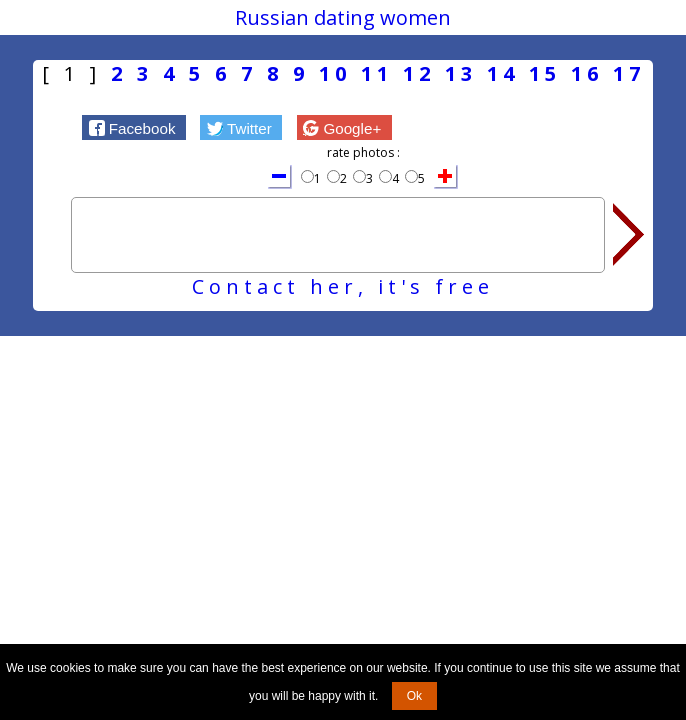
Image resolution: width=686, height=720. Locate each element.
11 (377, 73)
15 (545, 73)
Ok (414, 696)
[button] (134, 127)
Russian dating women (343, 17)
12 (419, 73)
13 (461, 73)
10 (335, 73)
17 (629, 73)
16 (587, 73)
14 (503, 73)
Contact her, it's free (343, 286)
